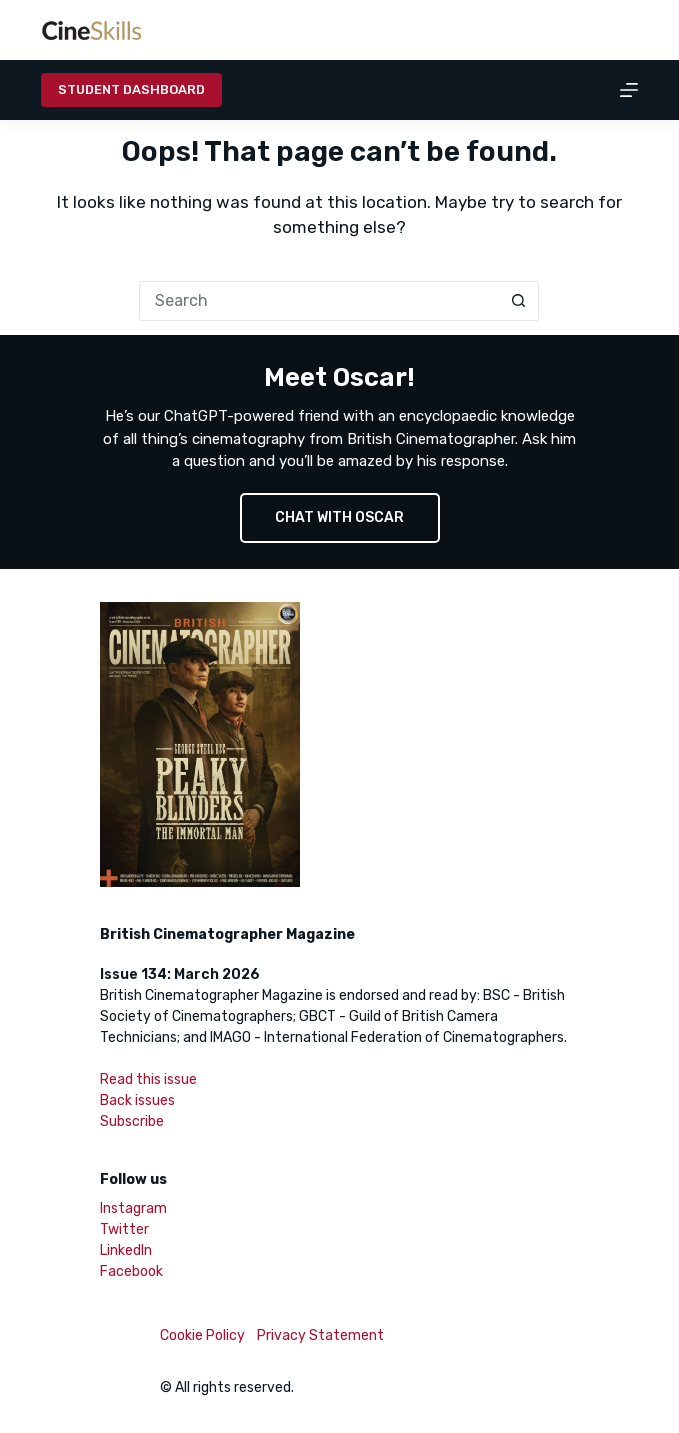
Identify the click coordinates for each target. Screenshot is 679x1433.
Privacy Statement (320, 1335)
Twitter (124, 1229)
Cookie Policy (202, 1335)
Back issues (137, 1100)
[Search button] (519, 301)
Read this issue (148, 1079)
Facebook (131, 1271)
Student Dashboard (131, 89)
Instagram (133, 1208)
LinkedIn (126, 1250)
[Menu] (629, 90)
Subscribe (132, 1121)
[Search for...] (319, 301)
